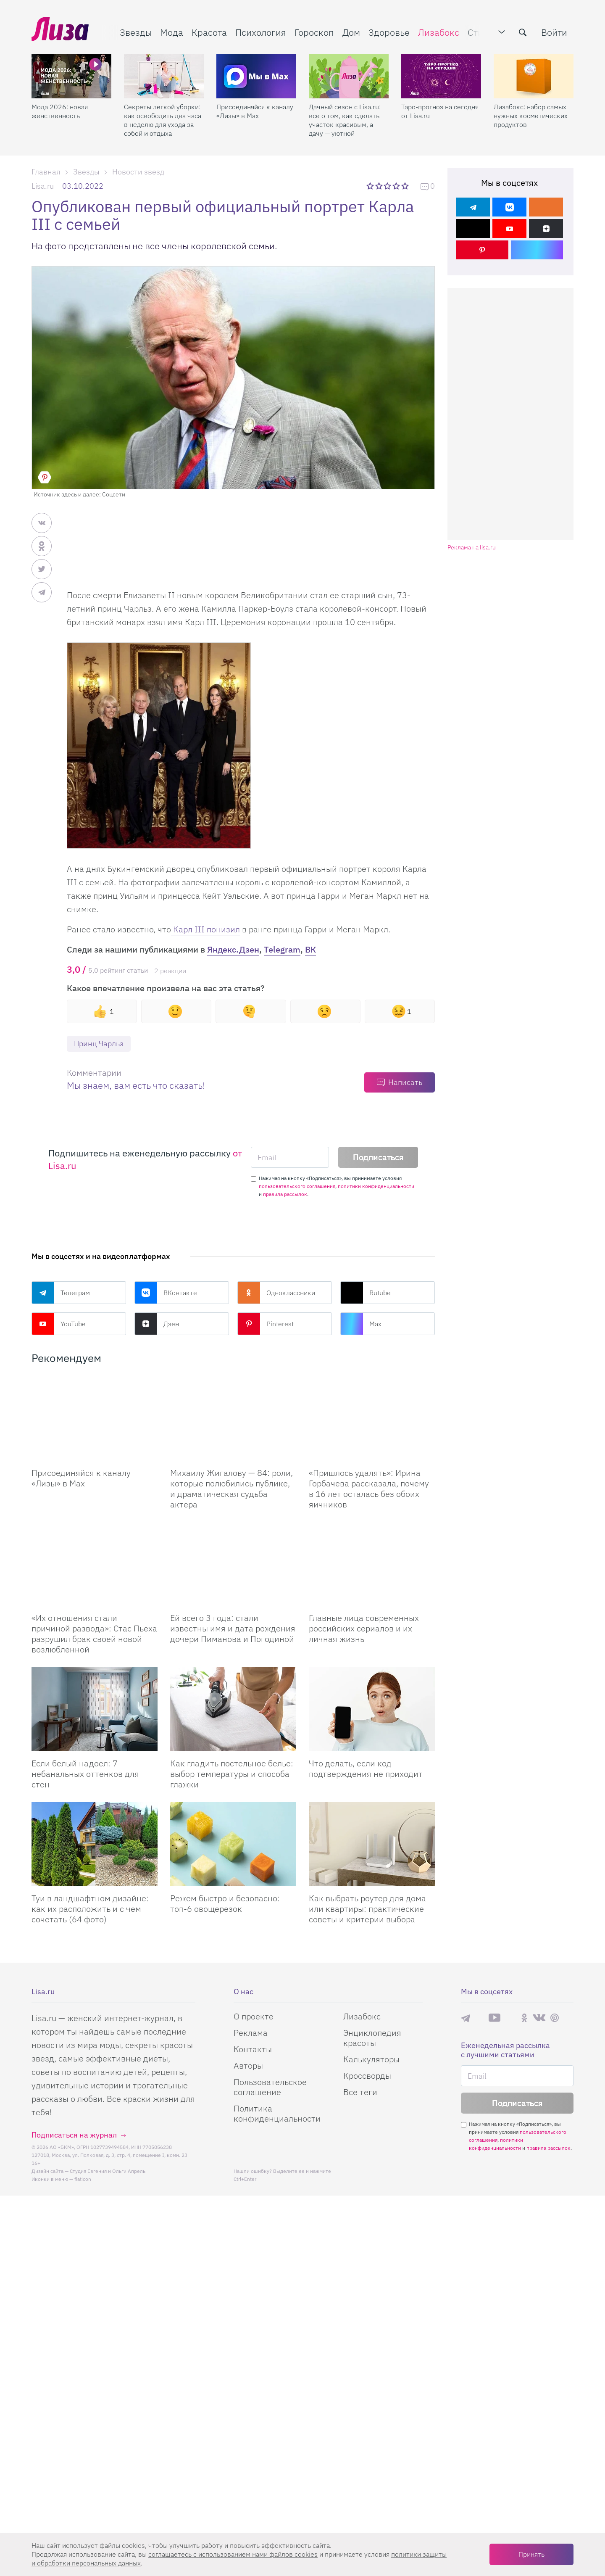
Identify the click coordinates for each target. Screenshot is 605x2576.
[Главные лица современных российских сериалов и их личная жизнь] (372, 1564)
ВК (310, 949)
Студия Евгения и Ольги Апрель (107, 2171)
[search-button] (522, 32)
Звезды (136, 32)
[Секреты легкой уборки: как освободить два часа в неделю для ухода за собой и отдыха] (164, 76)
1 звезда (370, 186)
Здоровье (389, 32)
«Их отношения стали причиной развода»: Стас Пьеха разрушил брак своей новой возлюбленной (94, 1634)
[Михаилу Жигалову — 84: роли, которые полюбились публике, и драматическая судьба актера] (233, 1419)
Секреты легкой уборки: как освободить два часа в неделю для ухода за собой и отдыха (162, 120)
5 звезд (405, 186)
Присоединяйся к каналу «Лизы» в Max (254, 111)
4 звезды (396, 186)
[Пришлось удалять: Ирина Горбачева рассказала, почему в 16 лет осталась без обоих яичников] (372, 1419)
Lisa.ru (43, 186)
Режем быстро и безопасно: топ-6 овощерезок (225, 1904)
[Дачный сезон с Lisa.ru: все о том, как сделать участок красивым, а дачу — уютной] (349, 76)
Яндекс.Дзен (233, 949)
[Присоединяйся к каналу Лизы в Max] (95, 1419)
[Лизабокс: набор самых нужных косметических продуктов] (533, 76)
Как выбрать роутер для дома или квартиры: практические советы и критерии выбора (367, 1909)
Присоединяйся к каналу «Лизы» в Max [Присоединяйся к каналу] (81, 1478)
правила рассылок (285, 1194)
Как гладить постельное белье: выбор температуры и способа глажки (231, 1774)
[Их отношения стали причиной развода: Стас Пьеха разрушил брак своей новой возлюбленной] (95, 1564)
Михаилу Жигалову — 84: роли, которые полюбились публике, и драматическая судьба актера (231, 1488)
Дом (351, 32)
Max (360, 1323)
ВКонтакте (165, 1292)
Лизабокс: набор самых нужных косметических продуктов (531, 116)
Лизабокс (438, 32)
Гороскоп (314, 32)
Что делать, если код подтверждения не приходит (366, 1769)
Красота (209, 32)
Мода (171, 32)
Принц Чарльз (99, 1043)
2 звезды (379, 186)
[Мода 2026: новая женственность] (71, 76)
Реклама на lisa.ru (471, 547)
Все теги (360, 2092)
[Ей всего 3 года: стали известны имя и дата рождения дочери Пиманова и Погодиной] (233, 1564)
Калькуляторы (371, 2059)
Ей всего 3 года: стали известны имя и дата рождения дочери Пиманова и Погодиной (232, 1629)
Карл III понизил (205, 929)
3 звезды (388, 186)
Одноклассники (276, 1292)
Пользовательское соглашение (270, 2087)
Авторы (248, 2066)
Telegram (282, 949)
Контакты (253, 2049)
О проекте (254, 2016)
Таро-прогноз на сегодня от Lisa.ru (440, 111)
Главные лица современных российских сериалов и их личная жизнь (364, 1629)
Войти (554, 32)
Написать (405, 1082)
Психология (260, 32)
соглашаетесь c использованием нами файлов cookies (233, 2554)
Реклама (251, 2033)
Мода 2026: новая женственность (60, 111)
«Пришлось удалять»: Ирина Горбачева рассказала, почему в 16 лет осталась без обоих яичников (369, 1488)
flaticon (82, 2179)
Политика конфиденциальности (277, 2114)
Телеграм (61, 1292)
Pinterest (265, 1323)
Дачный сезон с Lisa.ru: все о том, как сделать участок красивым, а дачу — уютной (345, 120)
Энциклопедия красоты (372, 2038)
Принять (531, 2554)
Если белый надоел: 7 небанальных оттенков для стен (85, 1774)
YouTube (59, 1323)
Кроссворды (367, 2076)
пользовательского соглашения (297, 1186)
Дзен (156, 1323)
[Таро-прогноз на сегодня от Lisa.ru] (441, 76)
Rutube (365, 1292)
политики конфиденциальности (376, 1186)
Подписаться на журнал (74, 2135)
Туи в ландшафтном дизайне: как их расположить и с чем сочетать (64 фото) (90, 1909)
